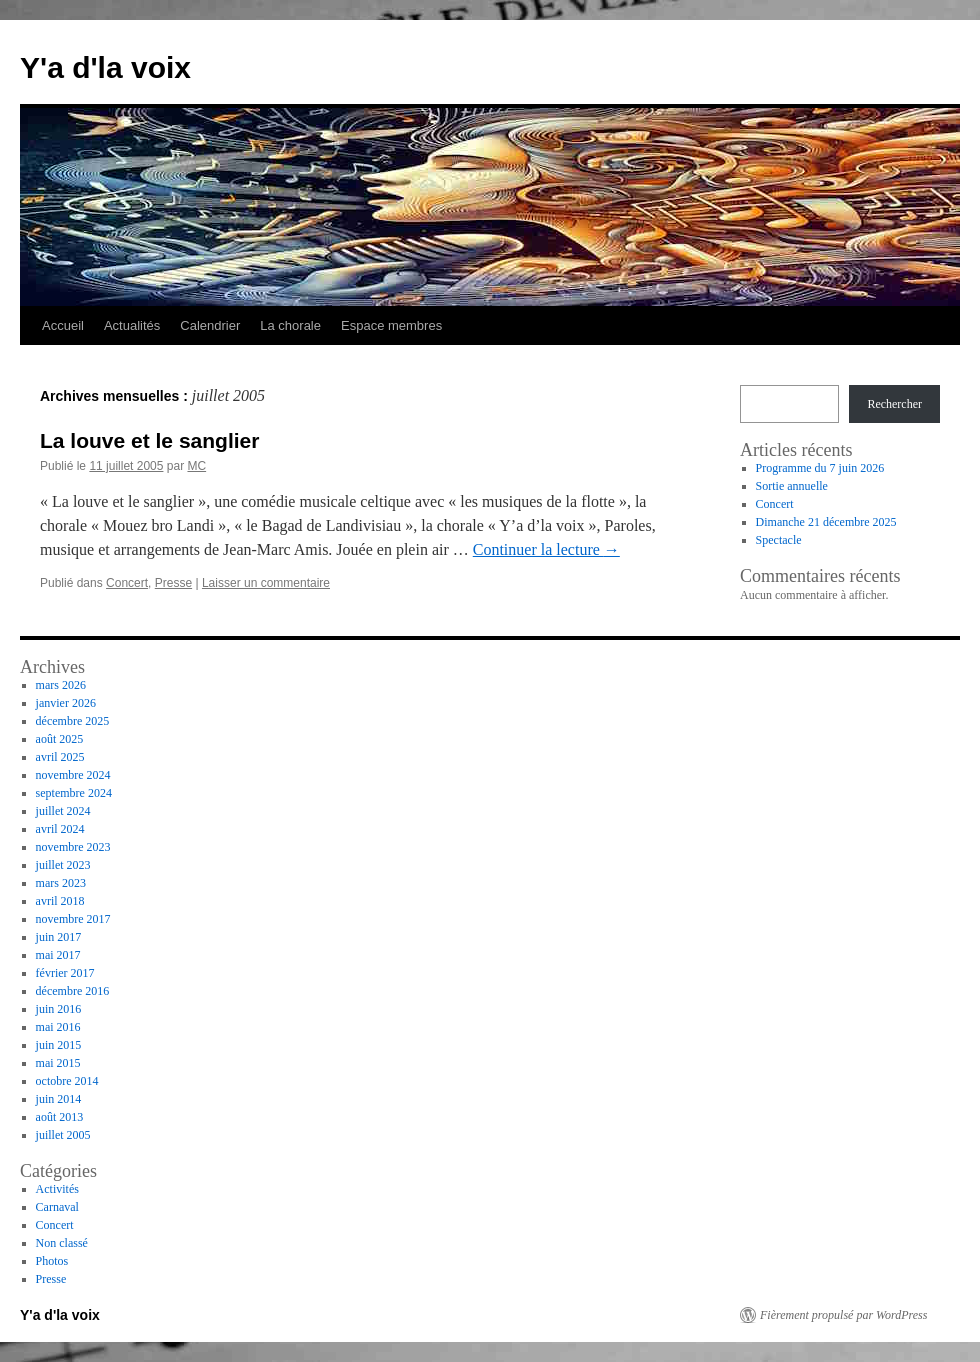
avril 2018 (60, 901)
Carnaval (57, 1207)
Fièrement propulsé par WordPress (843, 1315)
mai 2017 (58, 955)
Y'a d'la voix (105, 67)
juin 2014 (59, 1099)
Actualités (132, 325)
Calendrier (210, 325)
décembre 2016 (73, 991)
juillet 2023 (63, 865)
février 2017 (65, 973)
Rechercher (894, 404)
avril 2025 (60, 757)
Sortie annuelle (792, 486)
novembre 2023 (73, 847)
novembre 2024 (73, 775)
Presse (173, 583)
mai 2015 (58, 1063)
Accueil (63, 325)
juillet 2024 (63, 811)
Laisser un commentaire (266, 583)
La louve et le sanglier (149, 440)
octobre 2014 (67, 1081)
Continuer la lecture (546, 549)
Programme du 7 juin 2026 (820, 468)
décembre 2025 (73, 721)
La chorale (290, 325)
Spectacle (779, 540)
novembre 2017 (73, 919)
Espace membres (391, 325)
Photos (52, 1261)
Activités (57, 1189)
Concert (127, 583)
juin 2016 (59, 1009)
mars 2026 (61, 685)
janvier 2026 (66, 703)
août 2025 (60, 739)
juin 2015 (59, 1045)
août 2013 (60, 1117)
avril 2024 (60, 829)
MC (196, 466)
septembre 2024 (74, 793)
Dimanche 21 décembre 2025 (826, 522)
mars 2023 (61, 883)
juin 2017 (59, 937)
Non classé (62, 1243)
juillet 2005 (63, 1135)
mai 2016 (58, 1027)
